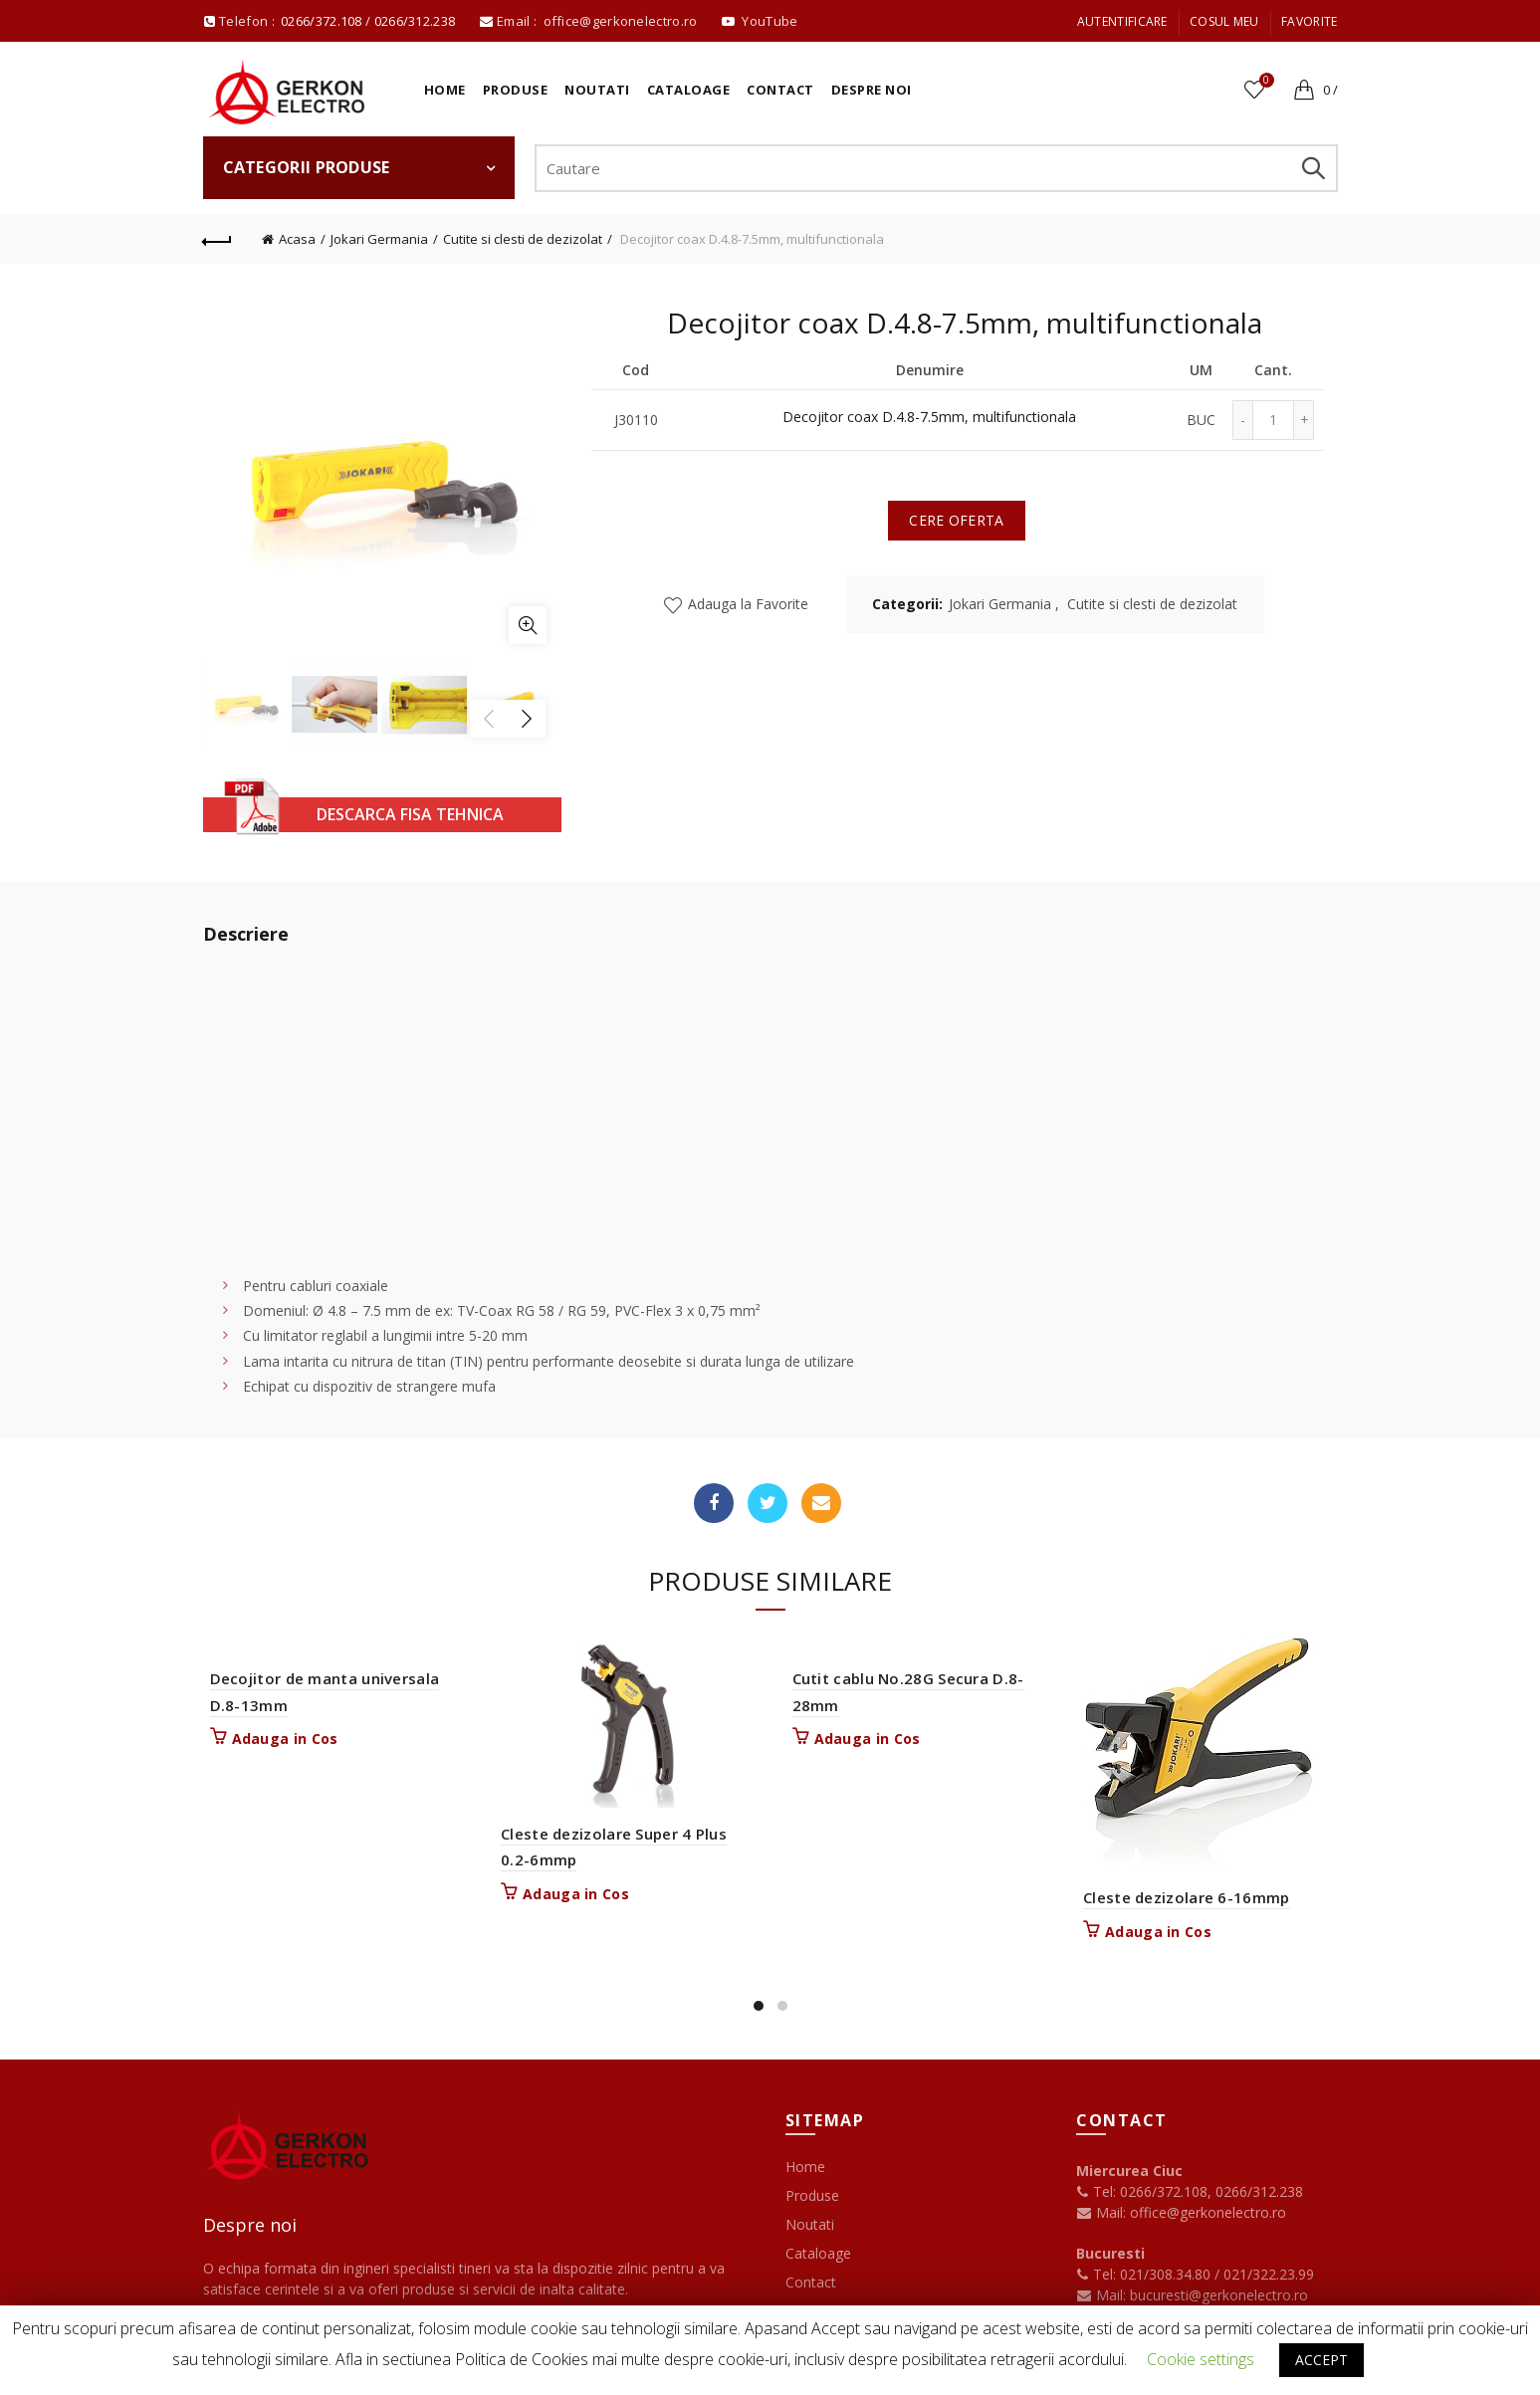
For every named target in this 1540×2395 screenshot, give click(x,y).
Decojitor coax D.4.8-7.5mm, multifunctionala (929, 417)
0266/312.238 (416, 21)
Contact (780, 90)
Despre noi (871, 90)
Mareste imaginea (528, 625)
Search (1313, 168)
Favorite (1309, 21)
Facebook (714, 1503)
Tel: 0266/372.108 (1142, 2191)
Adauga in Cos (284, 1739)
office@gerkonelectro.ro (622, 21)
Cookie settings (1200, 2359)
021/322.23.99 (1268, 2274)
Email (821, 1503)
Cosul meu (1224, 21)
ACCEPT (1321, 2359)
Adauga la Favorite (746, 603)
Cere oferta (956, 520)
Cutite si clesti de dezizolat (522, 239)
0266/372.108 (321, 21)
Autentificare (1122, 21)
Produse (516, 90)
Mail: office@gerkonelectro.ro (1181, 2212)
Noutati (597, 90)
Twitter (768, 1503)
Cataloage (689, 90)
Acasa (297, 239)
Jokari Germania (379, 239)
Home (445, 90)
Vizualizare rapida (739, 1687)
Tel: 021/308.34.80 (1145, 2274)
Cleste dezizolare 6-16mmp (1185, 1897)
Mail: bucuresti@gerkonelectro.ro (1202, 2295)
